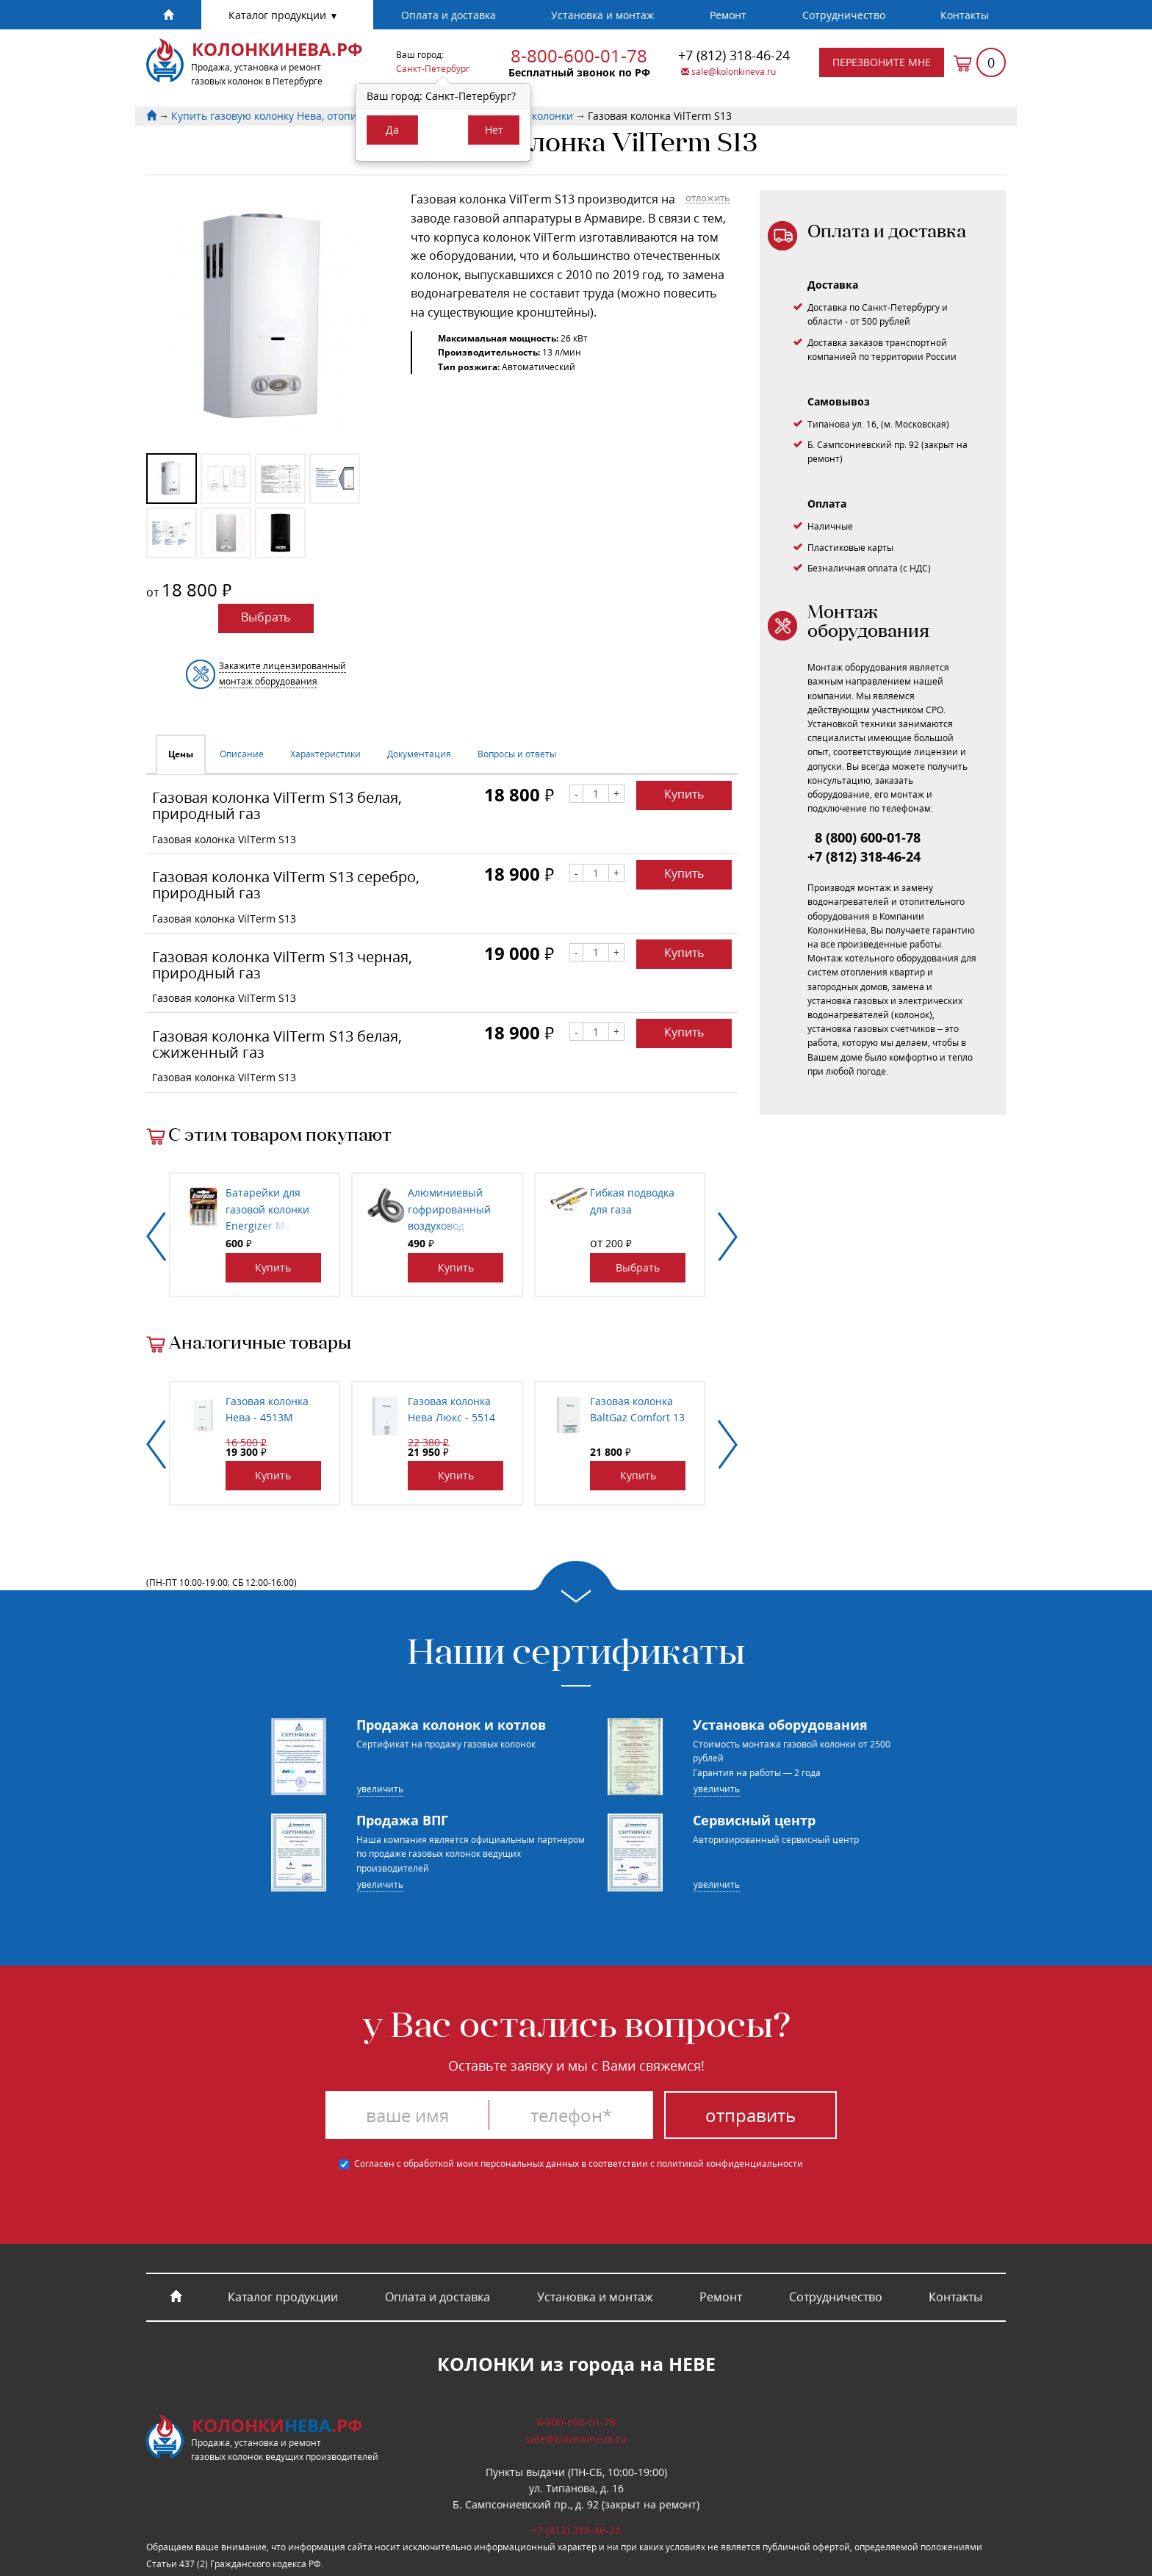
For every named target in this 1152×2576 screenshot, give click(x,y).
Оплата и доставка (448, 15)
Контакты (964, 15)
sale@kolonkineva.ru (728, 71)
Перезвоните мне (881, 62)
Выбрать (265, 617)
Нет (494, 130)
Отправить (750, 2115)
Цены (180, 754)
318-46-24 (734, 55)
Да (392, 130)
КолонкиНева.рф (277, 49)
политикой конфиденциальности (730, 2163)
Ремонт (728, 15)
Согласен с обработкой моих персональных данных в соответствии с (571, 2163)
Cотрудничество (843, 15)
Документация (419, 754)
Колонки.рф (277, 2425)
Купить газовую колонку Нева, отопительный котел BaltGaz (321, 116)
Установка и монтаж (602, 15)
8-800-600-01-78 (579, 55)
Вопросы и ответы (517, 754)
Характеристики (325, 754)
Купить (684, 794)
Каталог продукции (278, 15)
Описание (242, 754)
